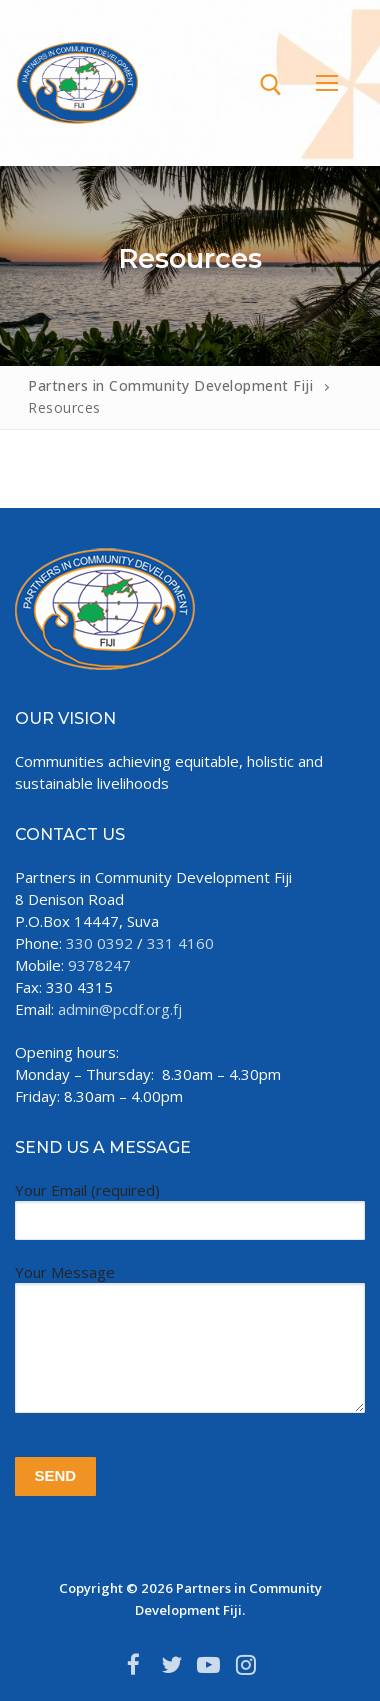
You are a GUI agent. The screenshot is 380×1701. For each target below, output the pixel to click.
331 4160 (180, 943)
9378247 (99, 965)
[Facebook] (134, 1665)
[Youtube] (209, 1665)
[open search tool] (271, 85)
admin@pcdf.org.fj (120, 1009)
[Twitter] (171, 1665)
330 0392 (99, 943)
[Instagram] (247, 1665)
